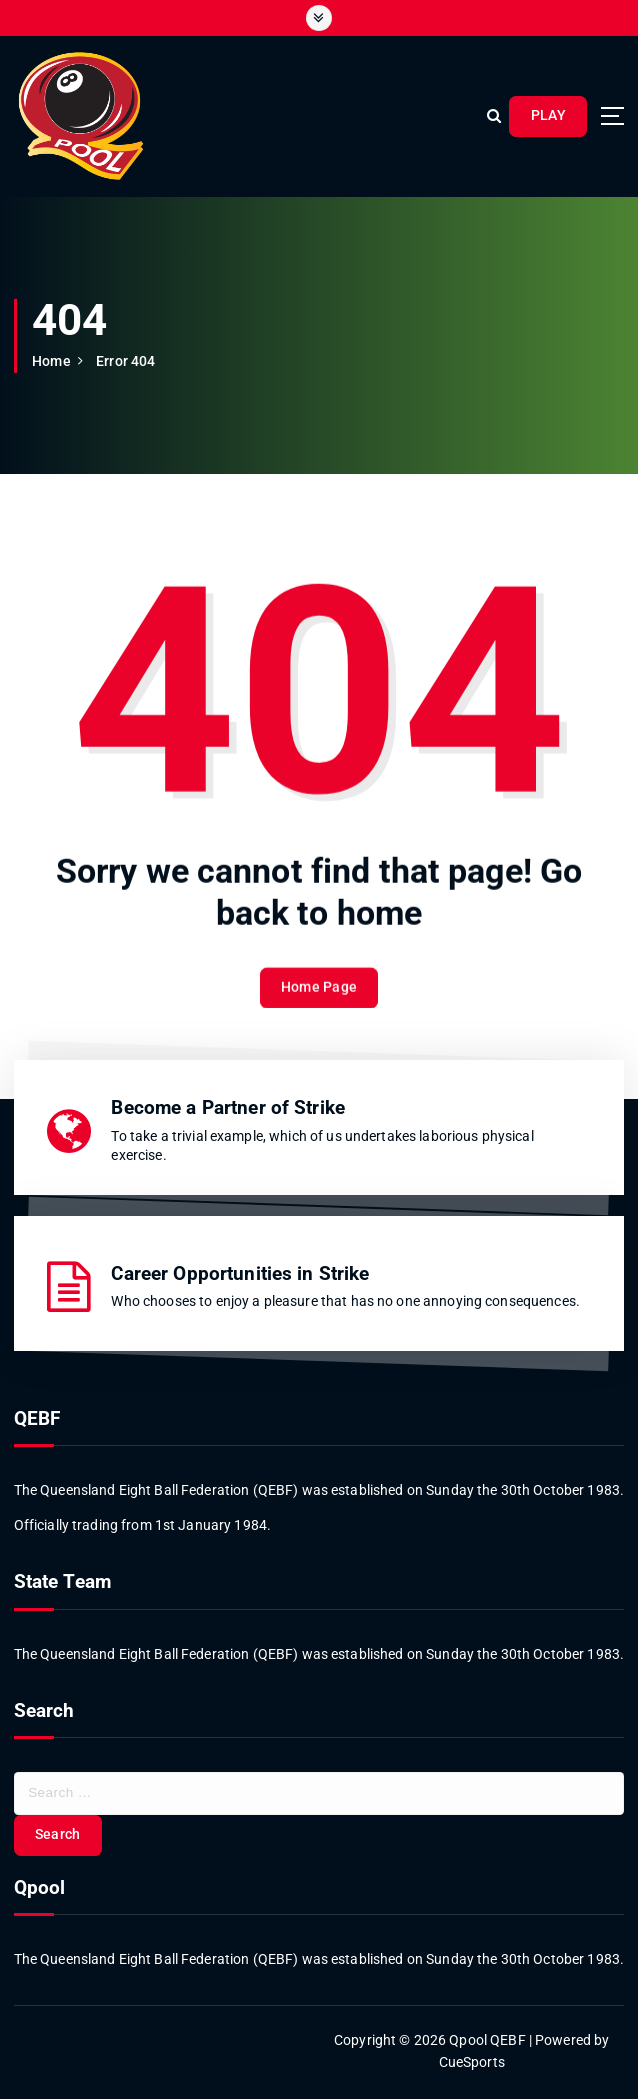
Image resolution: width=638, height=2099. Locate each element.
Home (51, 361)
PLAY (548, 115)
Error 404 (125, 361)
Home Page (319, 1002)
